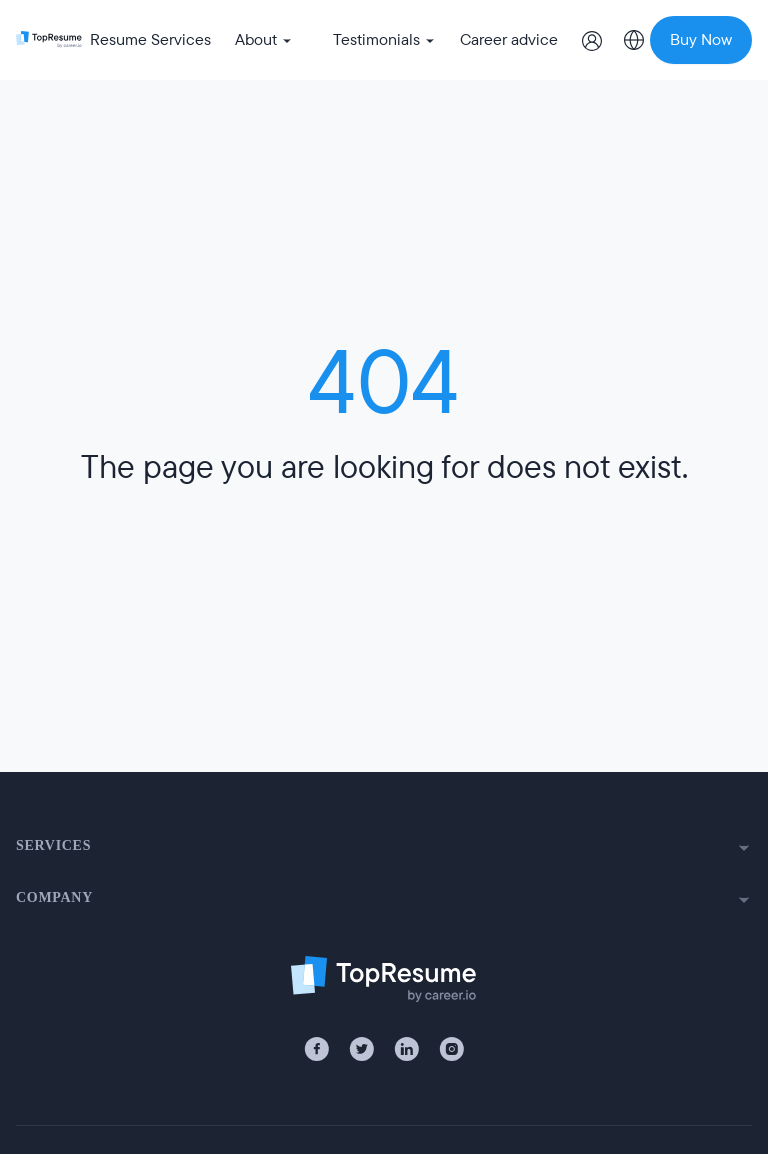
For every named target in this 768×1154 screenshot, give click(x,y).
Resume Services (150, 40)
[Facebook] (316, 1049)
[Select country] (634, 40)
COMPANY (384, 899)
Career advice (509, 40)
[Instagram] (451, 1049)
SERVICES (384, 847)
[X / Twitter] (361, 1049)
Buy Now (701, 40)
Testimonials (384, 40)
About (264, 40)
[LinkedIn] (406, 1049)
